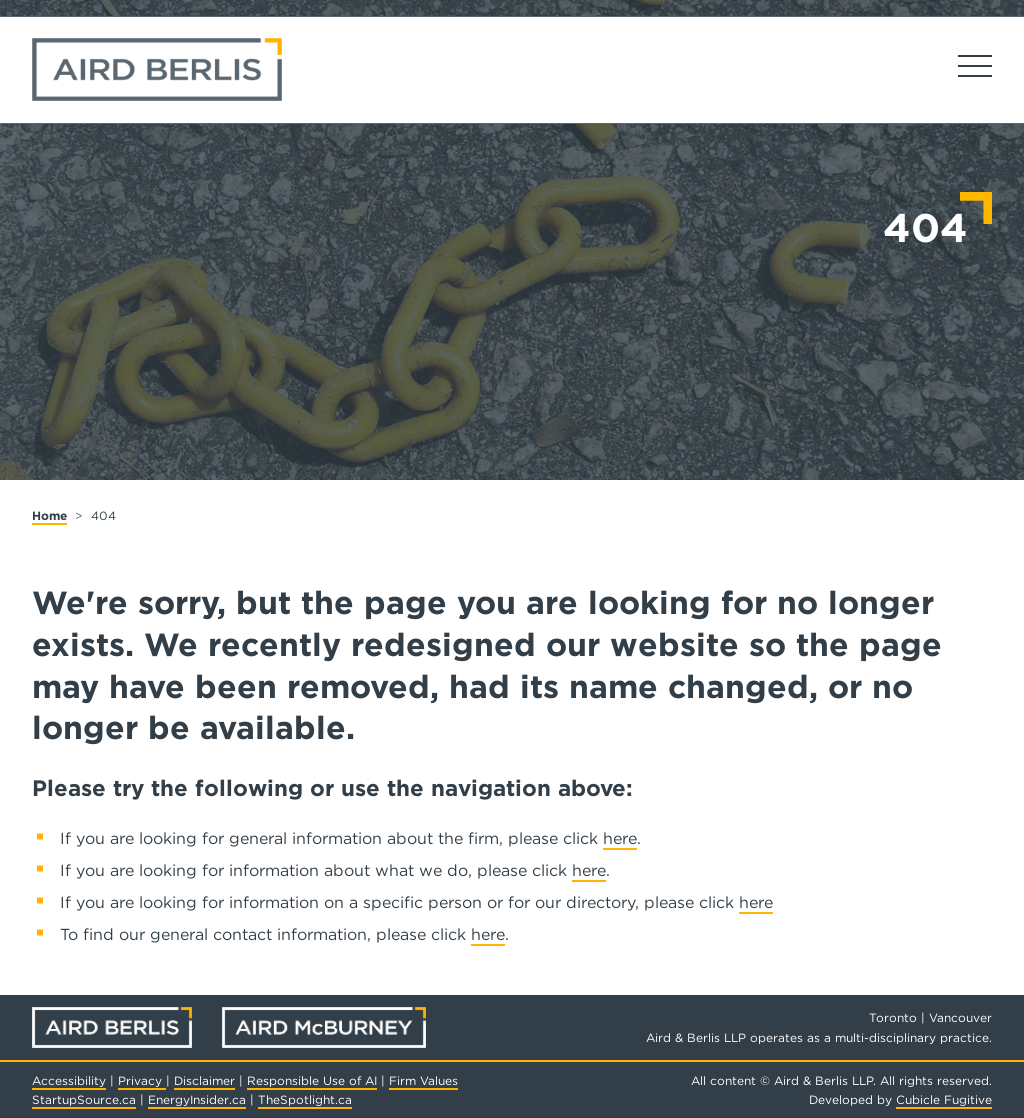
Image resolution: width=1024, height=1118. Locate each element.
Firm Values (423, 1080)
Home (49, 515)
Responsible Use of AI (312, 1080)
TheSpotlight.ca (305, 1099)
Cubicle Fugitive (944, 1099)
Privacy (142, 1080)
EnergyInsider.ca (197, 1099)
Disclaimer (204, 1080)
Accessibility (69, 1080)
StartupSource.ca (84, 1099)
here (620, 838)
